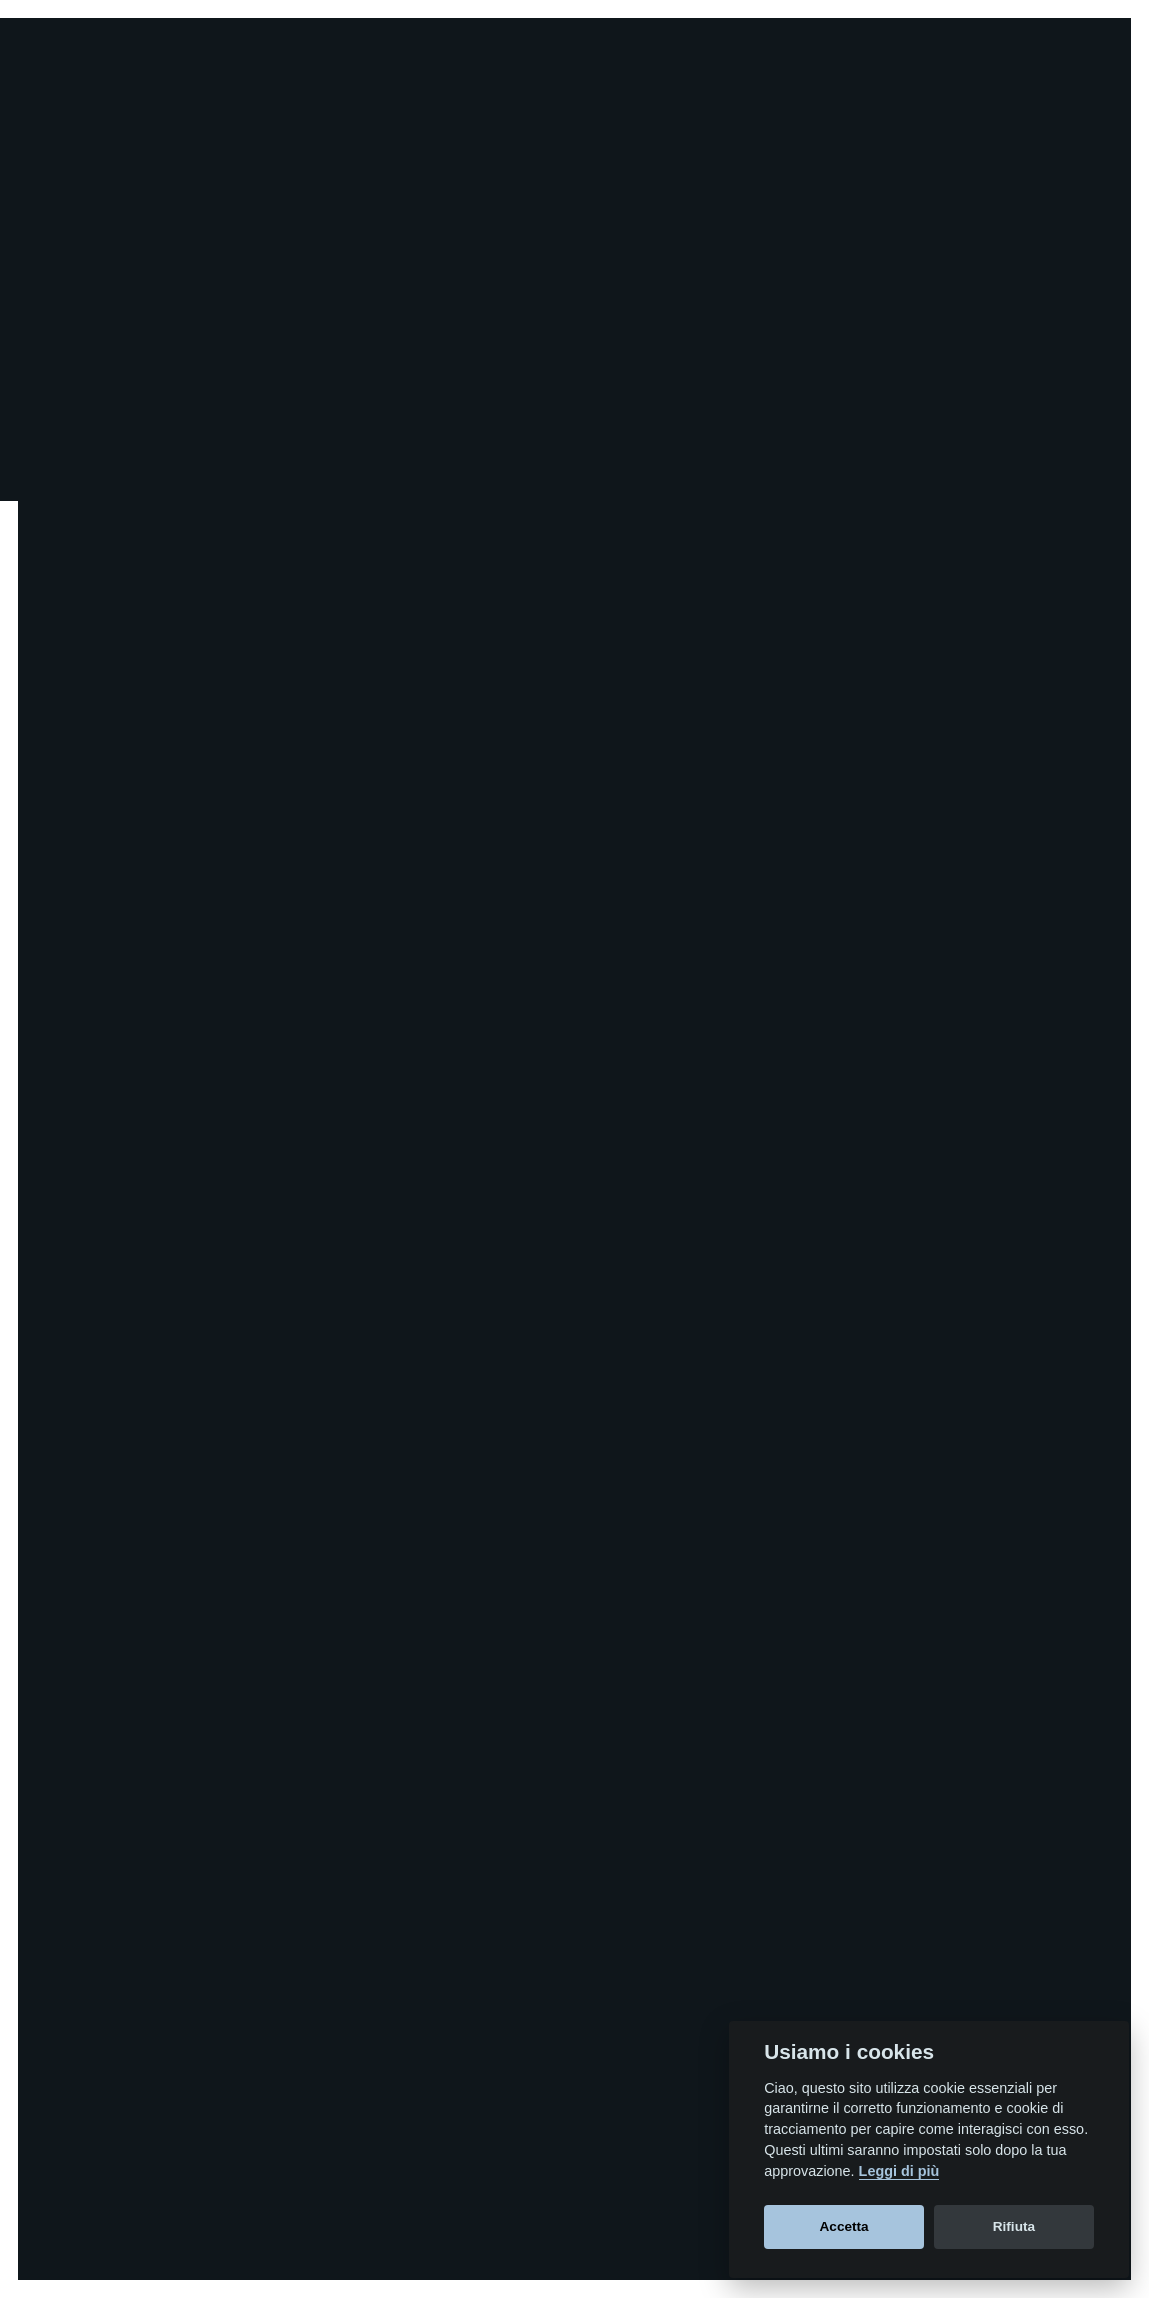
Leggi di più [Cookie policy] (899, 2171)
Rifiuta (1014, 2226)
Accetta (844, 2226)
